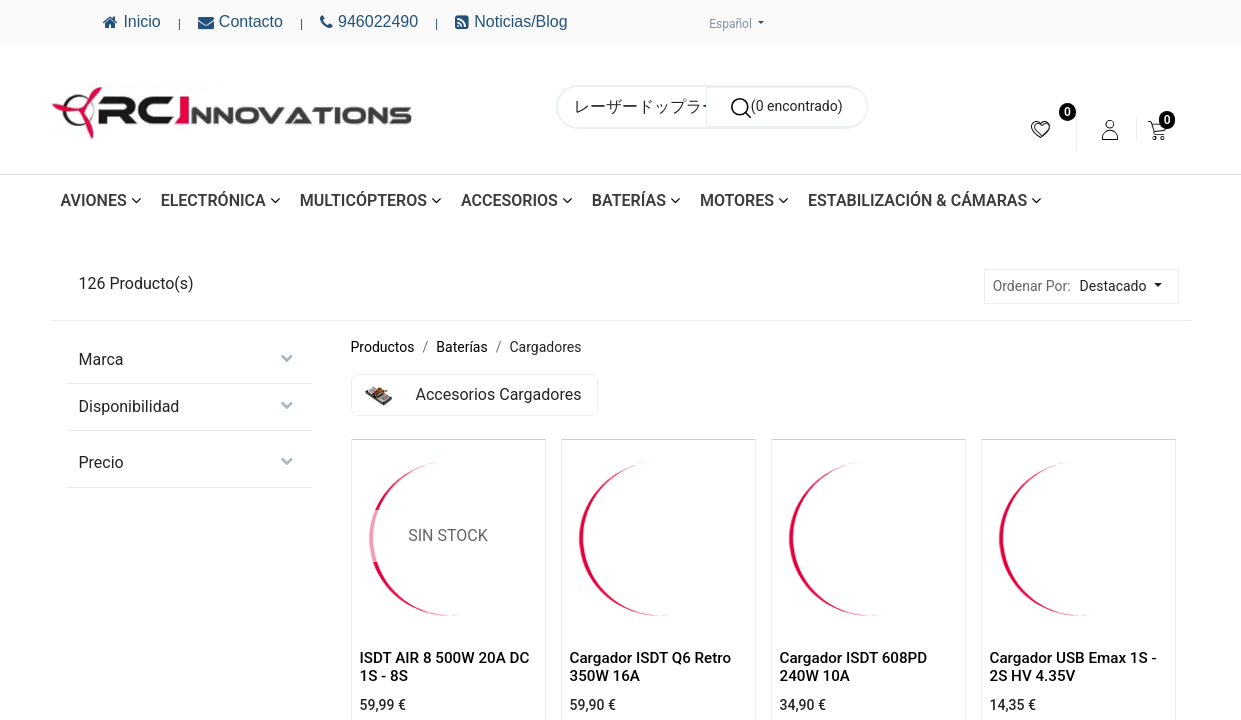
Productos (383, 347)
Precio (101, 462)
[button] (1126, 286)
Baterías (461, 347)
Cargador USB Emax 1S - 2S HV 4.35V (1073, 667)
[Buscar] (787, 107)
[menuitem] (1040, 129)
